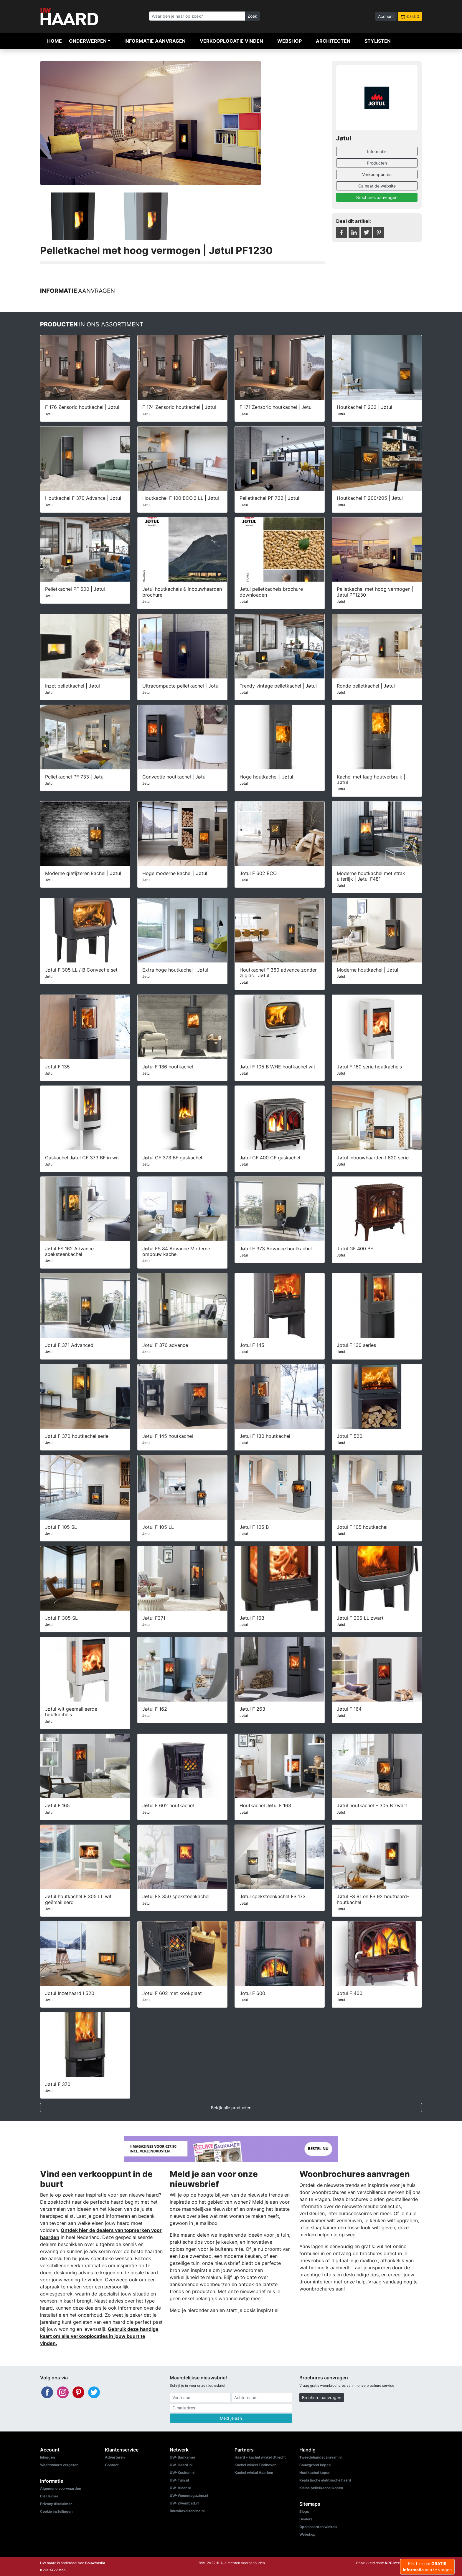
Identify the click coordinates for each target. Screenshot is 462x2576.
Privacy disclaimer (56, 2504)
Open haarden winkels (318, 2526)
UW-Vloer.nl (180, 2488)
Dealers (306, 2519)
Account (386, 16)
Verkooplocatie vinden (231, 41)
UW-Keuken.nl (182, 2472)
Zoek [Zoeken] (252, 16)
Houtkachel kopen (314, 2472)
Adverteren (115, 2457)
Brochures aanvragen (376, 197)
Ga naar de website (377, 185)
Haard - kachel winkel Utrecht (260, 2457)
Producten (377, 162)
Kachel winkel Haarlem (254, 2472)
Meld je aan (231, 2418)
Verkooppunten (377, 174)
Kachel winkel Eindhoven (255, 2465)
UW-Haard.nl (181, 2465)
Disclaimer (49, 2496)
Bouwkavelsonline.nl (187, 2511)
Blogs (304, 2511)
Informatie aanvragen (155, 41)
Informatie (377, 151)
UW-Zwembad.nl (184, 2503)
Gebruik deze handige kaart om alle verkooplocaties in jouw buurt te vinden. (99, 2336)
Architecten (333, 41)
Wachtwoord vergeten (59, 2465)
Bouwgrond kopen (315, 2465)
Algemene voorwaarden (60, 2488)
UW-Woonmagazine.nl (189, 2495)
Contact (112, 2465)
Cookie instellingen (56, 2511)
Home (54, 41)
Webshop (289, 41)
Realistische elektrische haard (325, 2480)
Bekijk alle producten (231, 2107)
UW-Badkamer (182, 2457)
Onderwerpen (88, 41)
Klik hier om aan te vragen (427, 2566)
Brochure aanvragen (321, 2397)
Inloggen (47, 2457)
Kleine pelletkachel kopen (321, 2488)
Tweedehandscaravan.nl (320, 2457)
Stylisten (377, 41)
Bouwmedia (95, 2563)
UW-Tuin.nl (179, 2480)
